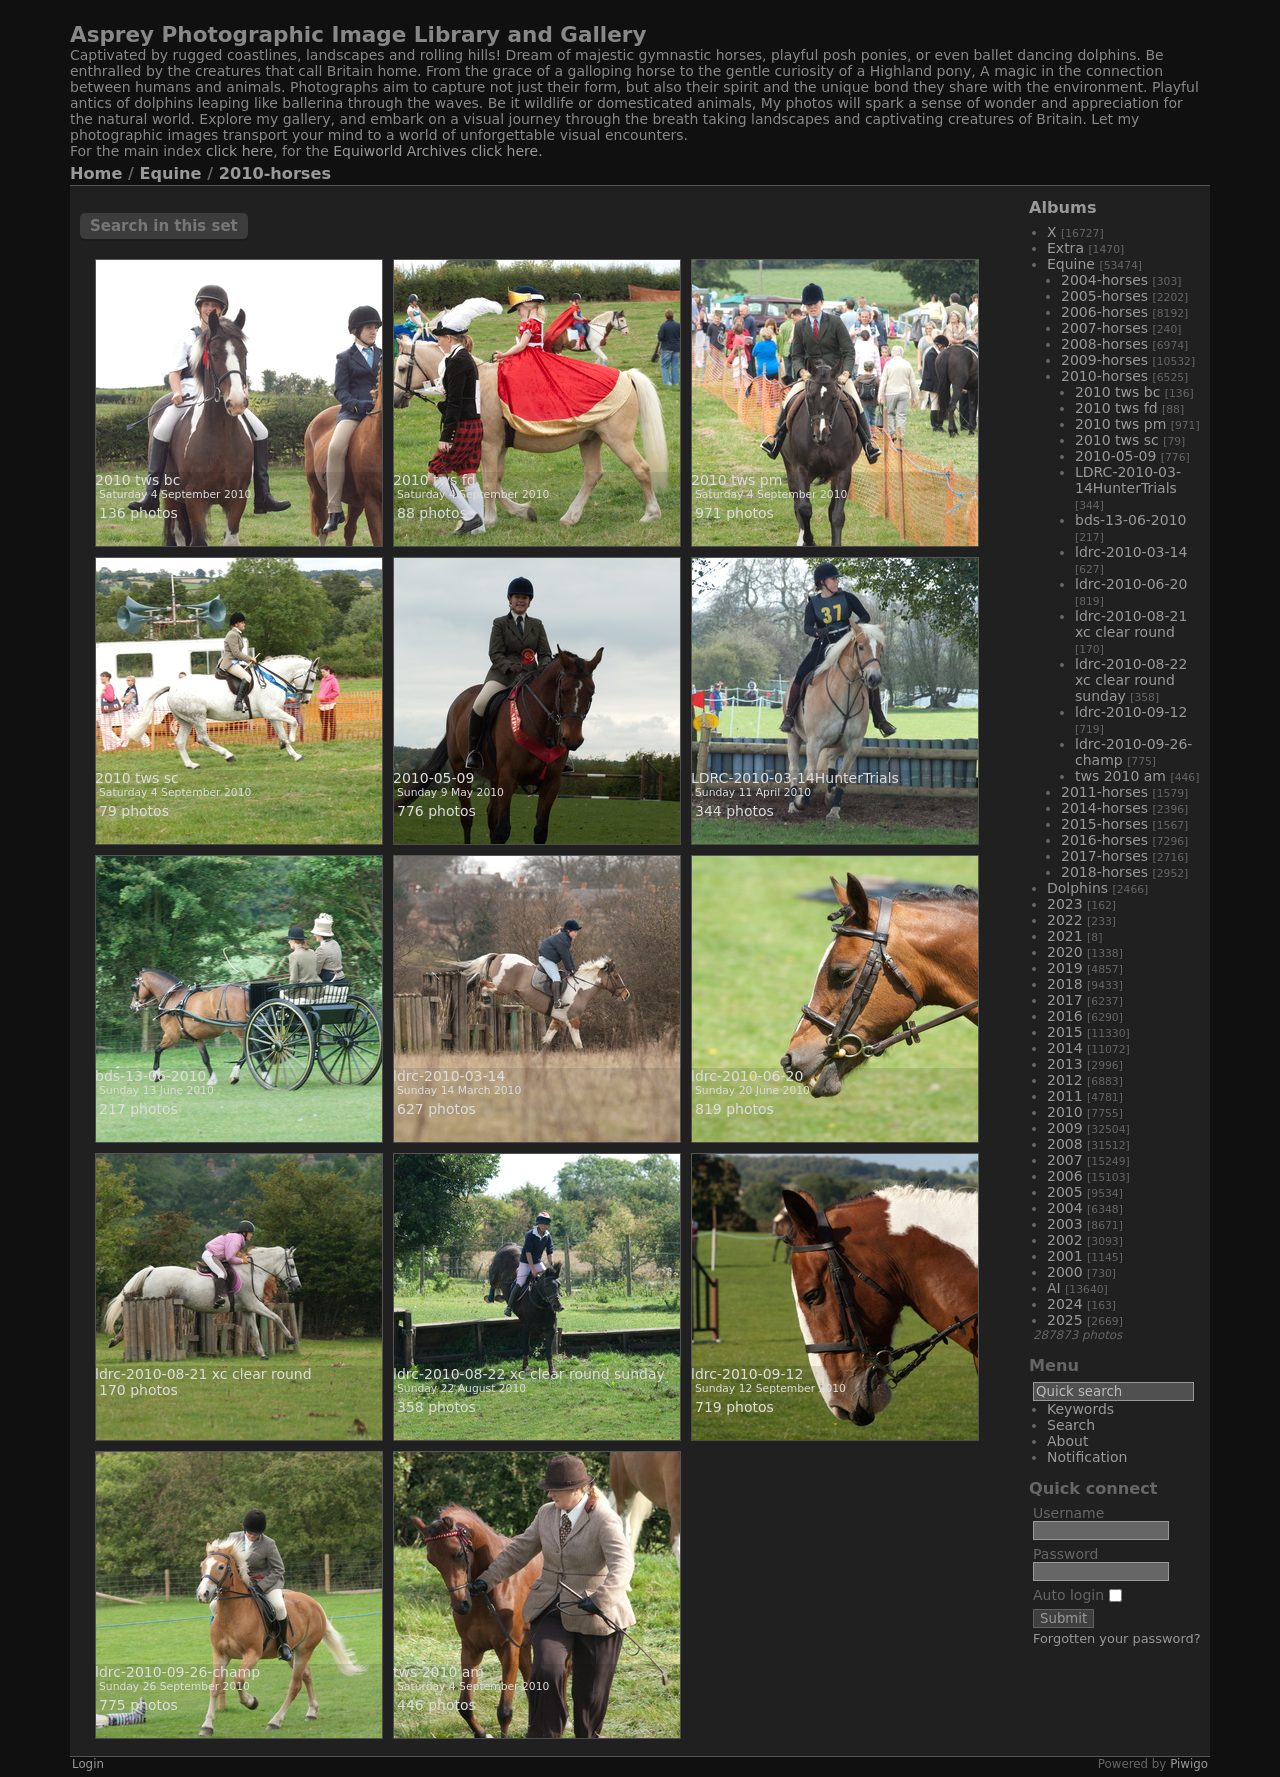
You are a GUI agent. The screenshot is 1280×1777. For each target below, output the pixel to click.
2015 (1065, 1032)
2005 (1065, 1192)
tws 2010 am (1120, 776)
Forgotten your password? (1117, 1638)
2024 (1065, 1304)
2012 (1065, 1080)
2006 (1065, 1176)
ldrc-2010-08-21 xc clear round (1131, 624)
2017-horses (1104, 856)
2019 (1065, 968)
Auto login (1077, 1595)
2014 (1065, 1048)
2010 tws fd (1116, 408)
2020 (1065, 952)
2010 (1065, 1112)
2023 (1065, 904)
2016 (1065, 1016)
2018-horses (1104, 872)
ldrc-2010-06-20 (1131, 584)
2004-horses (1104, 280)
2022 (1065, 920)
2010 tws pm (1120, 424)
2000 (1065, 1272)
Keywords (1080, 1409)
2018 (1065, 984)
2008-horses (1104, 344)
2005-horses (1104, 296)
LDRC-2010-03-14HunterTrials (1128, 480)
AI (1054, 1288)
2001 (1065, 1256)
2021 (1065, 936)
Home (96, 173)
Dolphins (1077, 888)
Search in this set (164, 226)
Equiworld (370, 151)
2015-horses (1104, 824)
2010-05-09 (1115, 456)
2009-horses (1104, 360)
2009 (1065, 1128)
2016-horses (1104, 840)
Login (88, 1764)
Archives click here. (475, 151)
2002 (1065, 1240)
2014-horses (1104, 808)
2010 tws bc (1117, 392)
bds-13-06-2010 (1130, 520)
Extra (1065, 248)
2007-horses (1104, 328)
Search (1071, 1425)
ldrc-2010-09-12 (1131, 712)
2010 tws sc (1117, 440)
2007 (1065, 1160)
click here (239, 151)
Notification (1087, 1457)
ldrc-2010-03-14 (1131, 552)
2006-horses (1104, 312)
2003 (1065, 1224)
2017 (1065, 1000)
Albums (1063, 207)
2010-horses (275, 173)
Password (1065, 1554)
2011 (1065, 1096)
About (1067, 1441)
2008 (1065, 1144)
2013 (1065, 1064)
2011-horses (1104, 792)
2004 (1065, 1208)
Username (1068, 1513)
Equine (171, 173)
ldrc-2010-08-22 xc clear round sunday (1131, 680)
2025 (1065, 1320)
